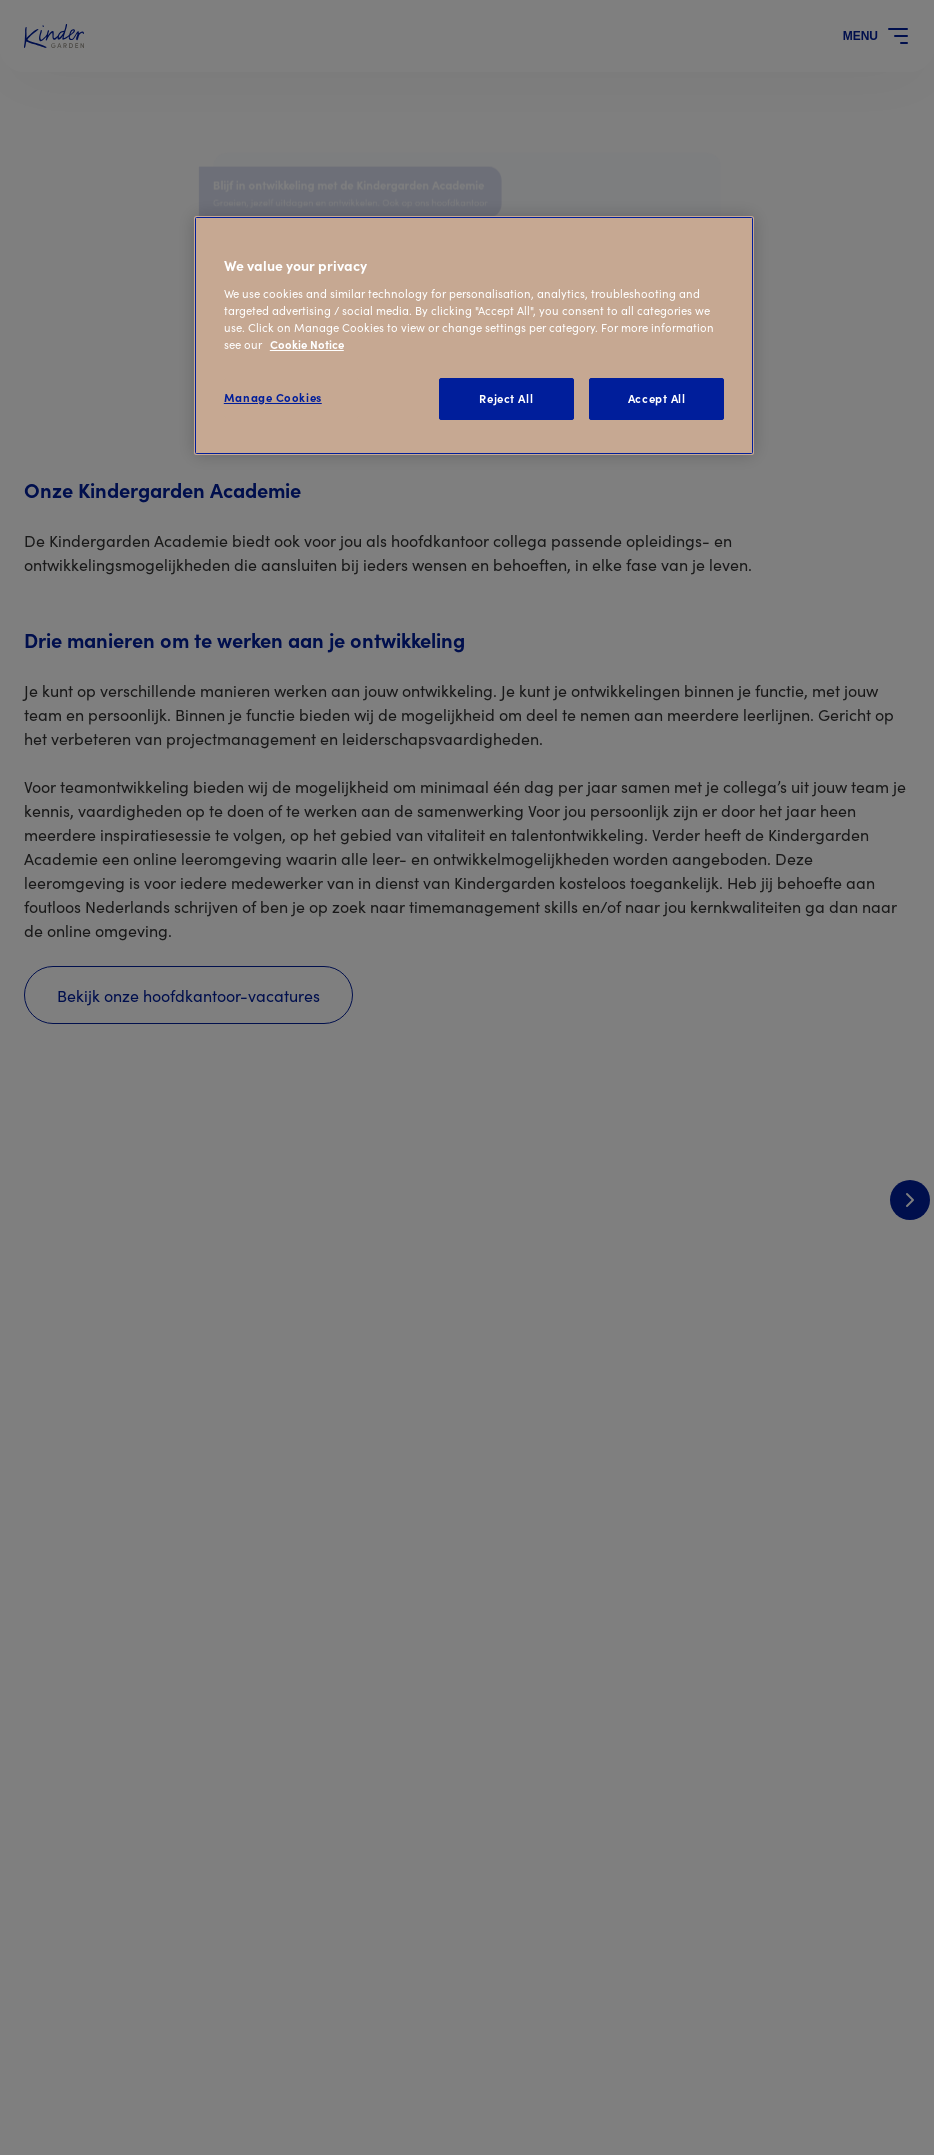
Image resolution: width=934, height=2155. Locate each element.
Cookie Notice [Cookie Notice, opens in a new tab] (307, 344)
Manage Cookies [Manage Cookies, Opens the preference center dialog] (273, 397)
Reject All (506, 398)
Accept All (657, 398)
